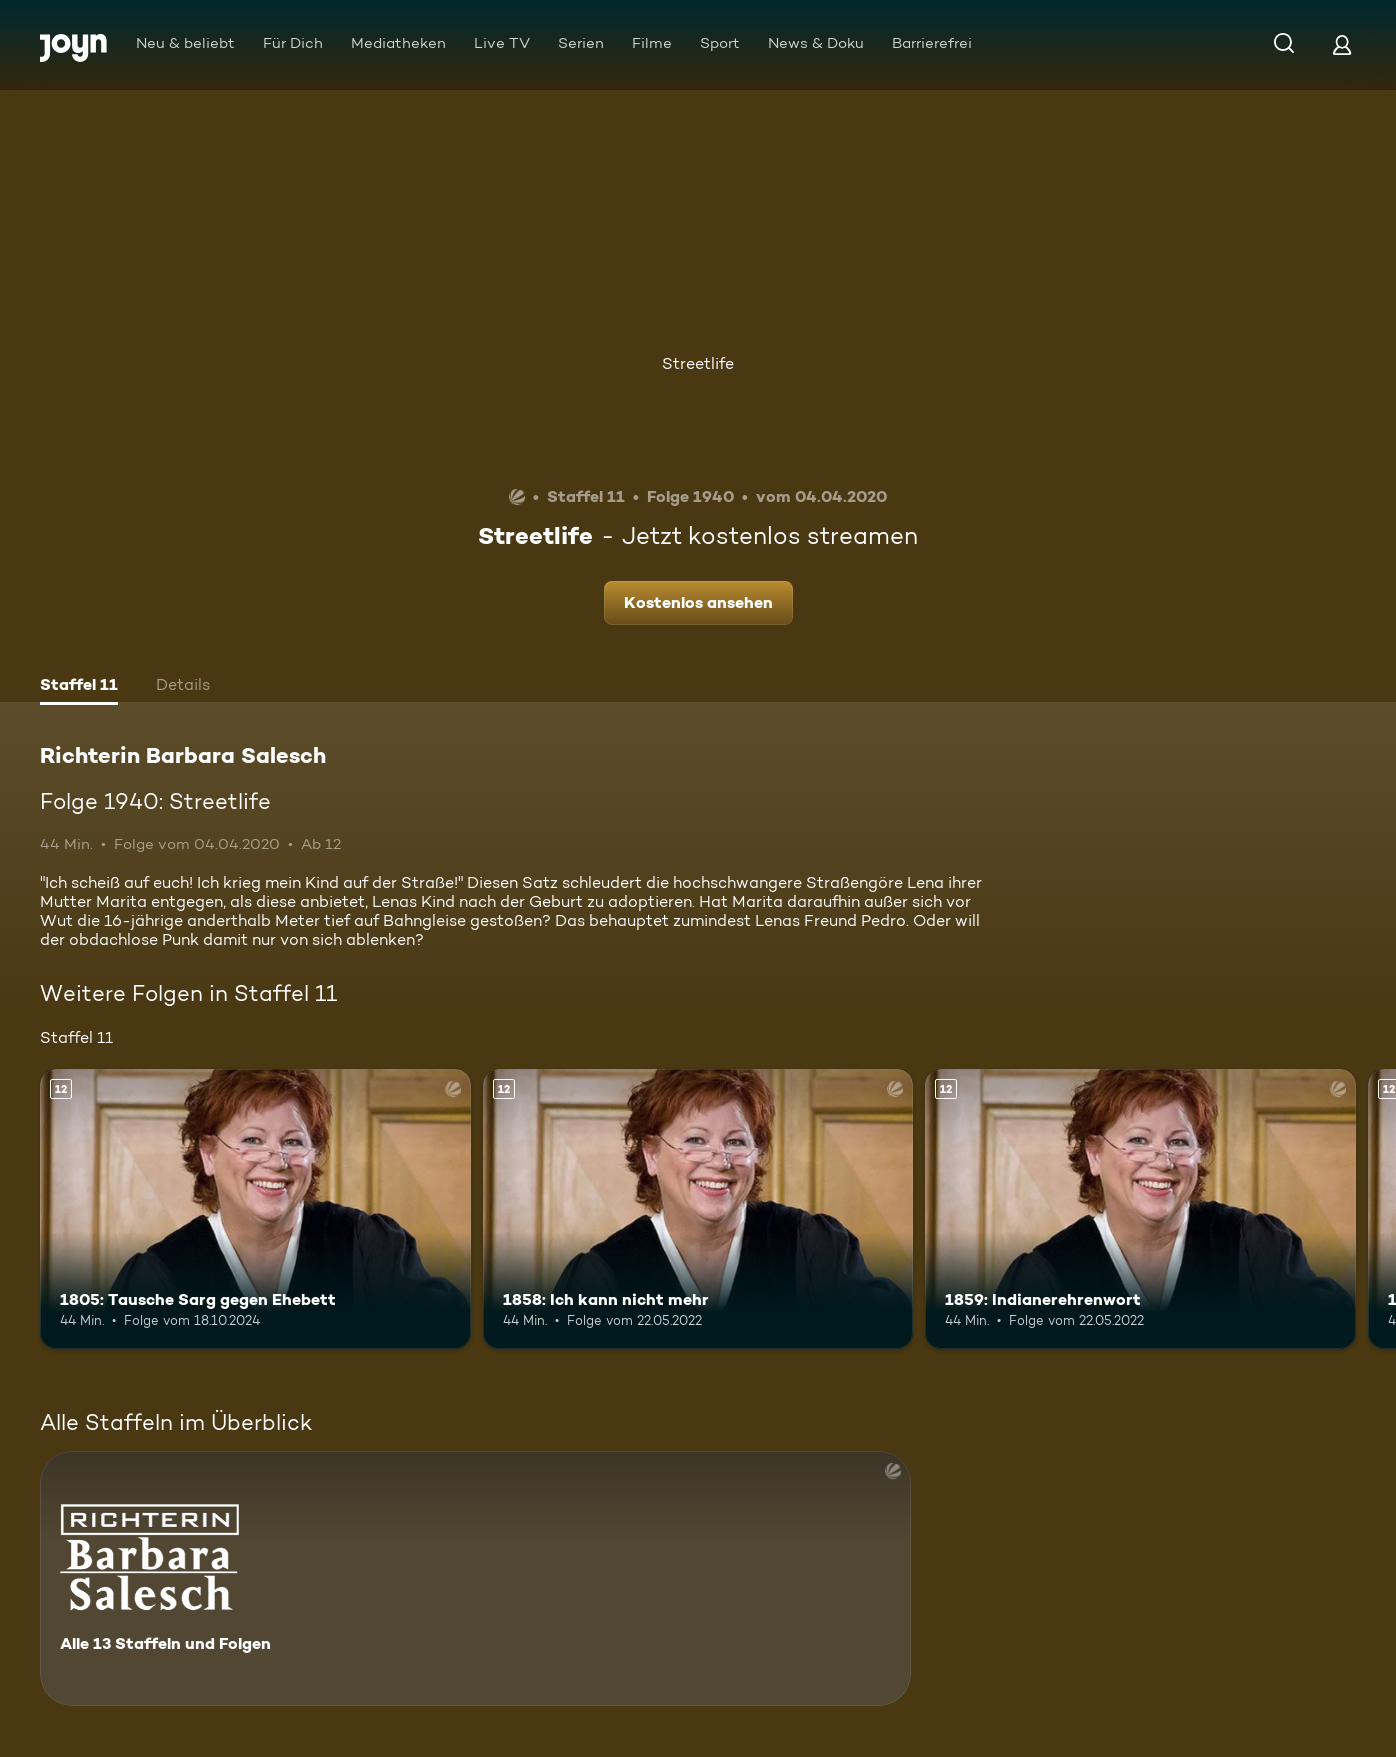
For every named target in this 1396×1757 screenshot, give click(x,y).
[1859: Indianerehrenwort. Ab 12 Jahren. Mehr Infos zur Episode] (1140, 1209)
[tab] (79, 687)
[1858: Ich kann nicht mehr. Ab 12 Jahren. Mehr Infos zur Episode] (698, 1209)
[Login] (1342, 44)
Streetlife (698, 363)
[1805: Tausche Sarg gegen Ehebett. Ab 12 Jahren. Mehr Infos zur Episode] (255, 1209)
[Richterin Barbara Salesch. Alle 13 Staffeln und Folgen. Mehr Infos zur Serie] (475, 1578)
